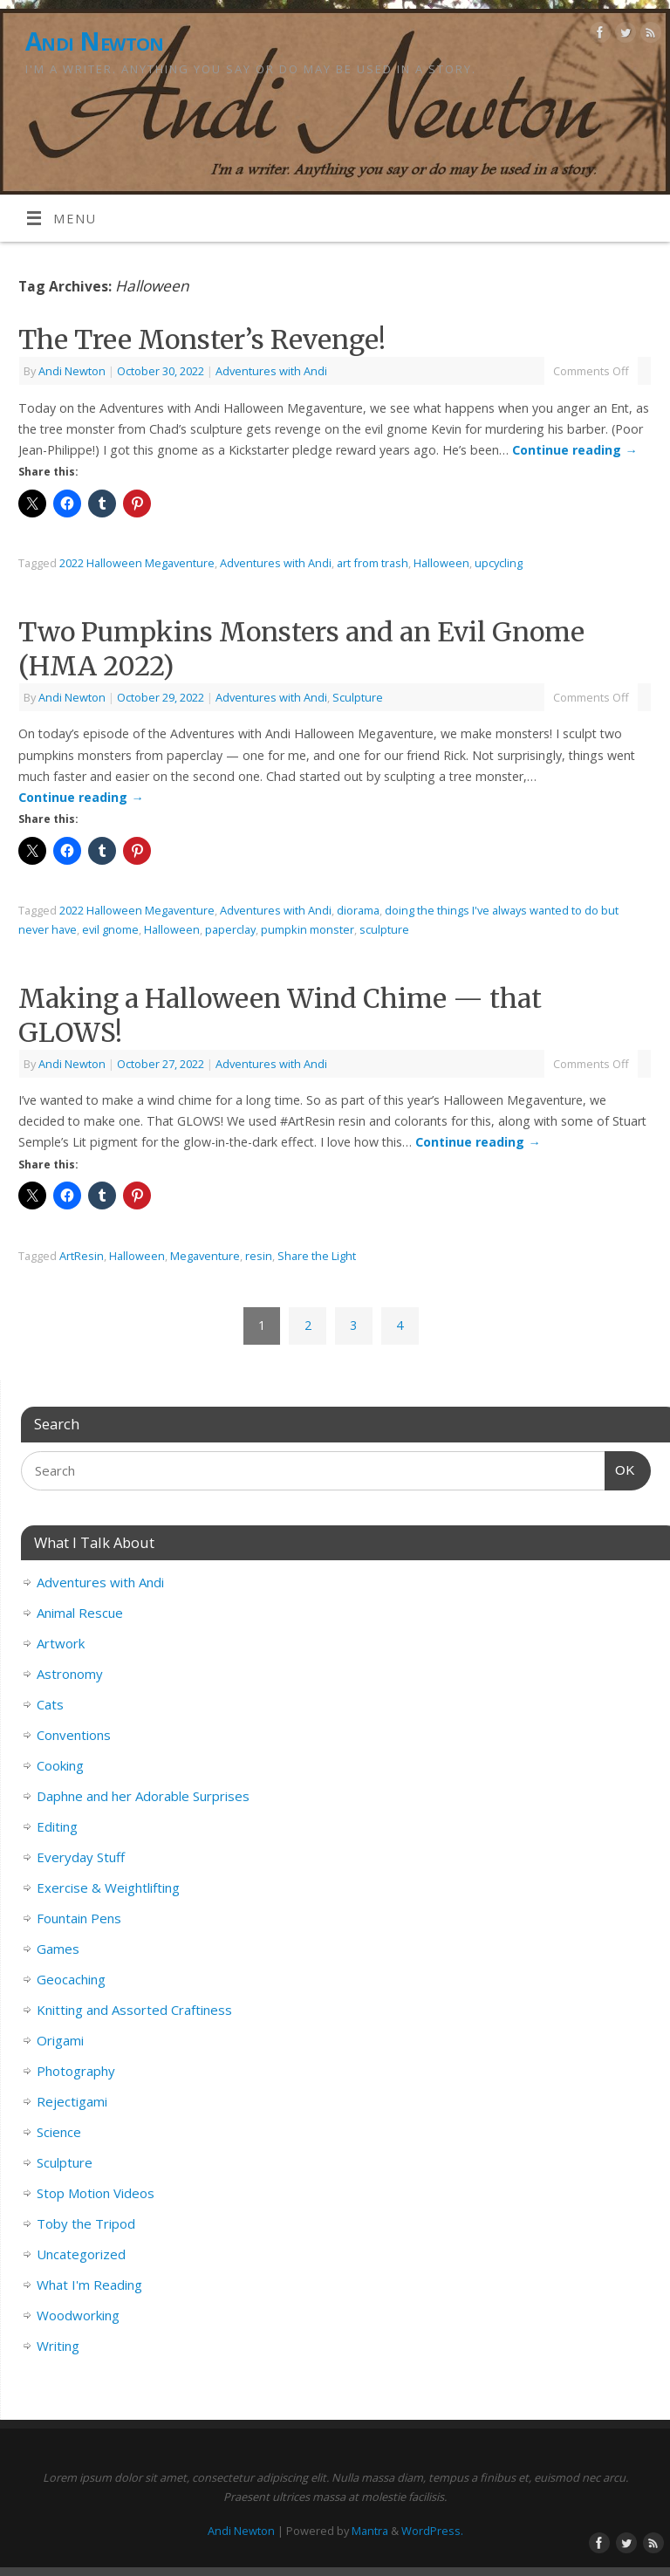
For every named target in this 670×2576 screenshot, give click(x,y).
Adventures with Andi (271, 371)
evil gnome (110, 929)
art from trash (372, 563)
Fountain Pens (79, 1918)
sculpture (384, 929)
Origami (60, 2040)
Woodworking (78, 2315)
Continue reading (574, 450)
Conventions (74, 1735)
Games (58, 1948)
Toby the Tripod (86, 2223)
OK (620, 1467)
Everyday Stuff (81, 1857)
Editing (57, 1826)
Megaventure (205, 1256)
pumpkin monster (307, 929)
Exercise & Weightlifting (108, 1887)
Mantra (370, 2530)
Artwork (61, 1643)
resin (258, 1256)
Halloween (441, 563)
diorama (358, 910)
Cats (50, 1704)
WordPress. (432, 2530)
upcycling (499, 563)
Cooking (60, 1765)
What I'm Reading (89, 2284)
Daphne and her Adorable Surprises (143, 1796)
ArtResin (81, 1256)
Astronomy (70, 1673)
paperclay (230, 929)
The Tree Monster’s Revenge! (202, 339)
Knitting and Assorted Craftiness (134, 2009)
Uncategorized (81, 2254)
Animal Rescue (80, 1612)
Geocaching (71, 1979)
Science (59, 2132)
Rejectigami (72, 2101)
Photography (76, 2070)
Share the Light (316, 1256)
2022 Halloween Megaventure (137, 563)
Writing (58, 2345)
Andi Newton (94, 41)
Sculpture (357, 697)
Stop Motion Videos (95, 2193)
